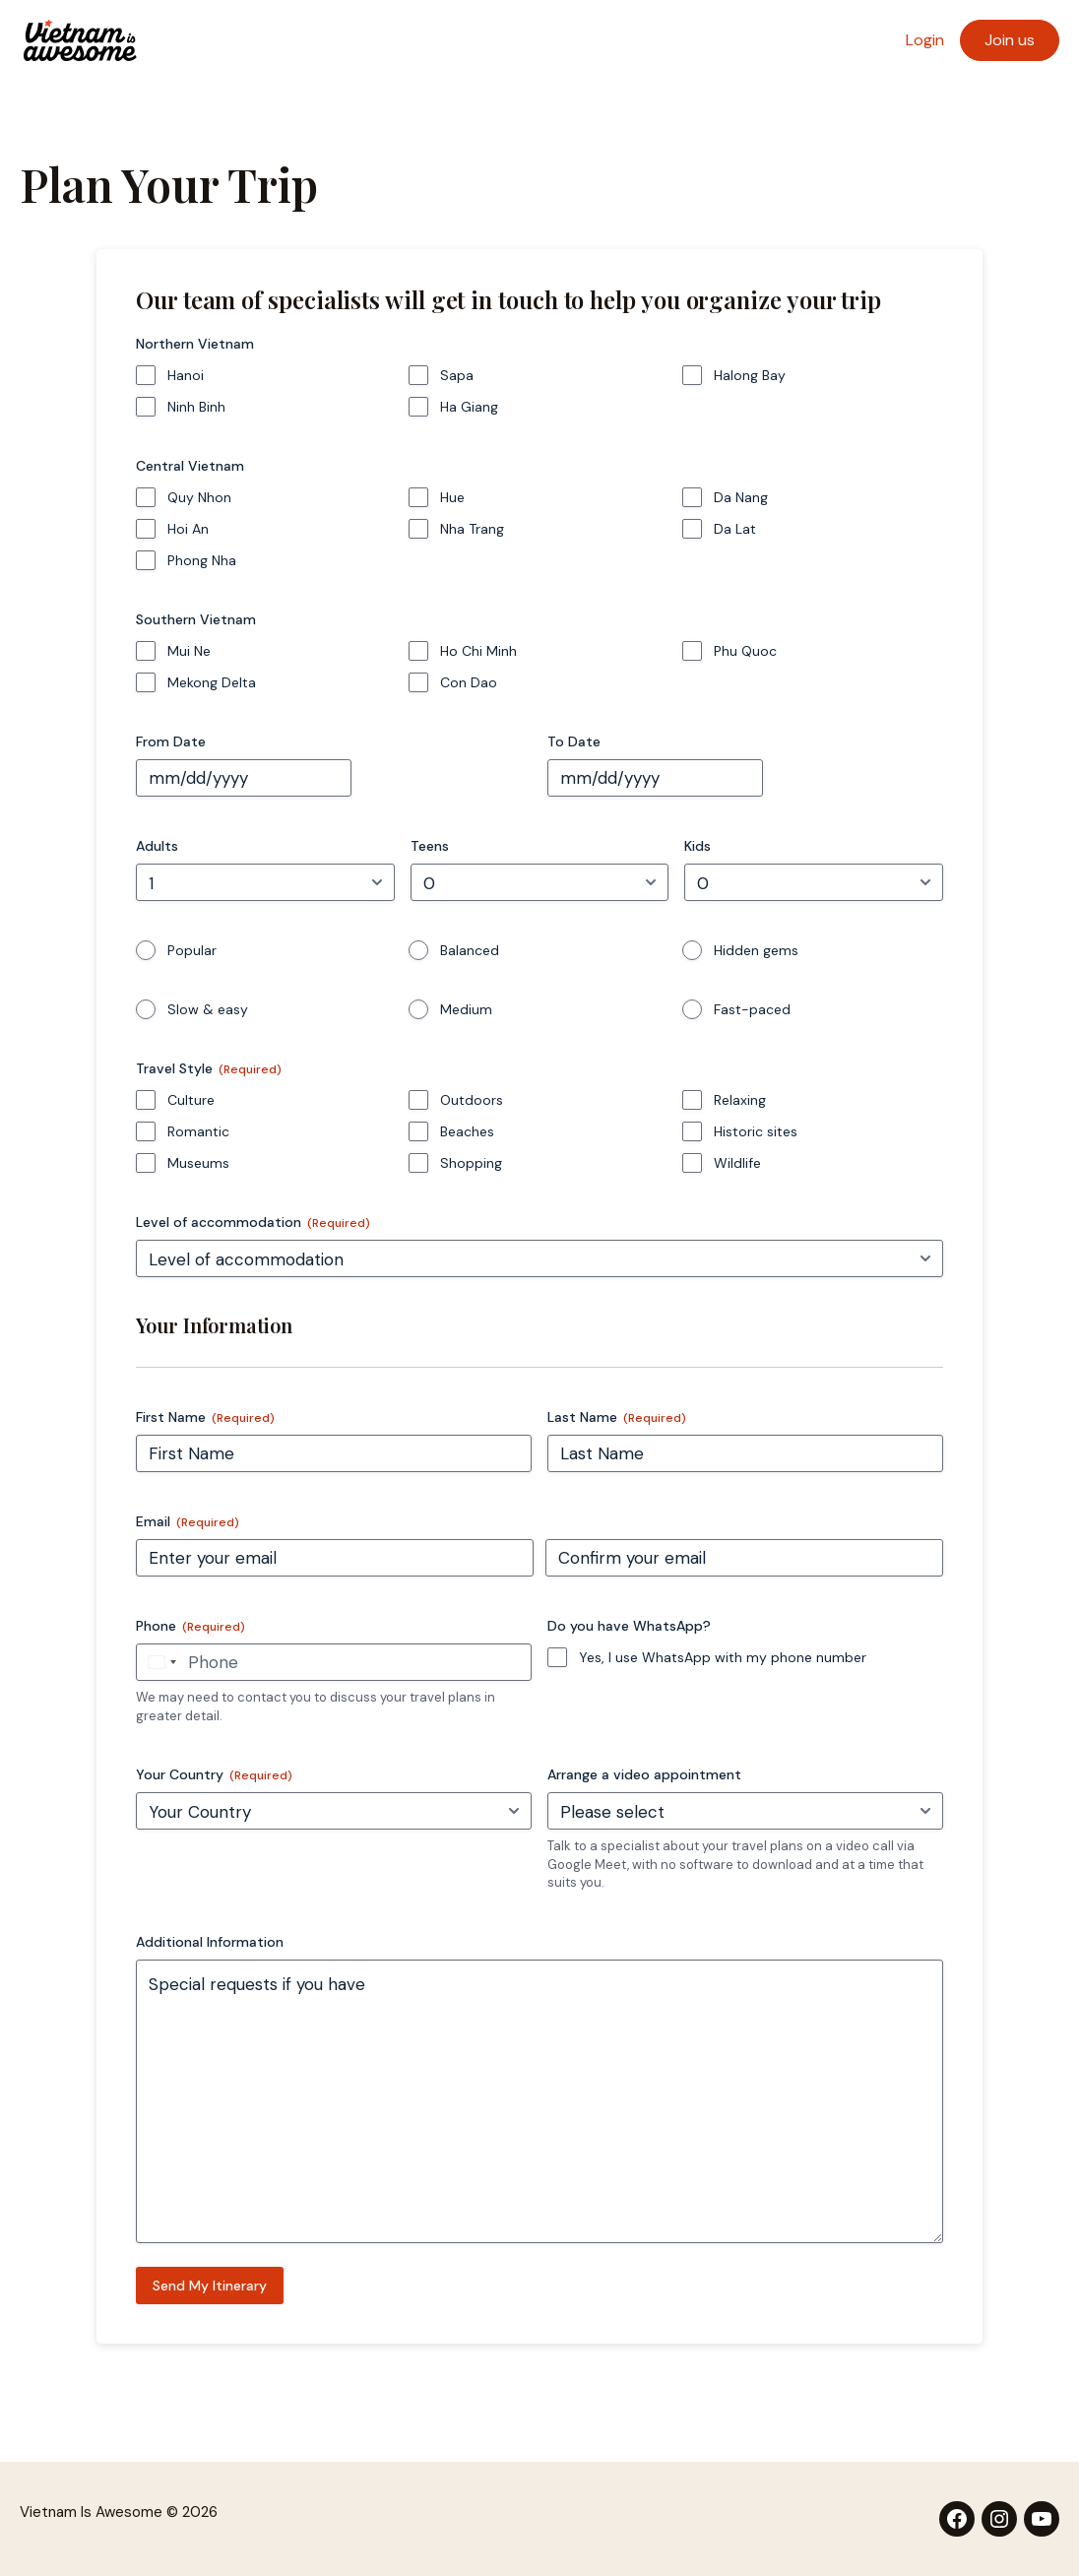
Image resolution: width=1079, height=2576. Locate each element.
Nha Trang (472, 529)
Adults (157, 846)
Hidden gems (756, 950)
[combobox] (159, 1662)
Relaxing (740, 1100)
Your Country (214, 1775)
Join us (1009, 40)
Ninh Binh (196, 407)
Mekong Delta (211, 682)
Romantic (198, 1131)
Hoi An (188, 529)
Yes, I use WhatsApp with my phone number (722, 1657)
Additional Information (210, 1942)
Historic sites (755, 1131)
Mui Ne (189, 651)
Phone (190, 1626)
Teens (430, 846)
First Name (205, 1417)
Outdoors (471, 1100)
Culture (191, 1100)
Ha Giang (469, 407)
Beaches (467, 1131)
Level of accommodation (253, 1222)
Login (925, 40)
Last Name (616, 1417)
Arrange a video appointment (644, 1774)
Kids (697, 846)
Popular (192, 950)
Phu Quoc (745, 651)
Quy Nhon (199, 497)
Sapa (457, 375)
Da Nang (741, 497)
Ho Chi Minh (478, 651)
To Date (574, 741)
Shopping (471, 1163)
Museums (198, 1163)
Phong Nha (201, 560)
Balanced (469, 950)
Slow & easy (207, 1009)
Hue (452, 497)
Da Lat (735, 529)
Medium (466, 1009)
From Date (171, 741)
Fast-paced (752, 1009)
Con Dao (468, 682)
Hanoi (185, 375)
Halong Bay (750, 375)
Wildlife (737, 1163)
